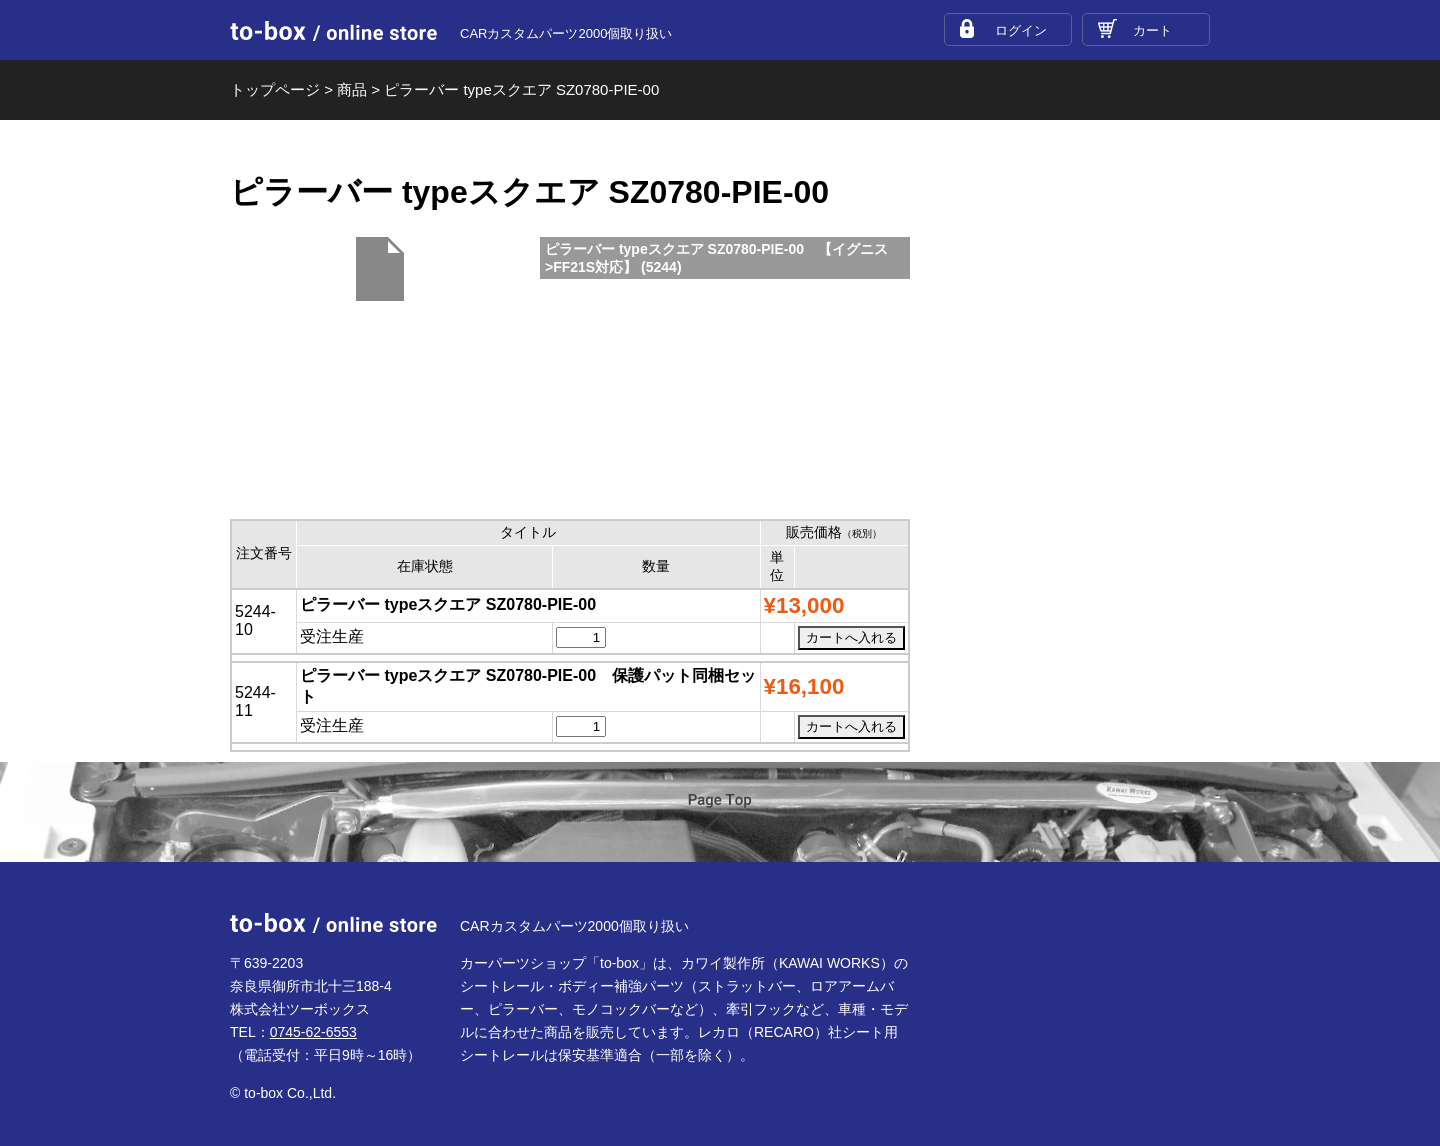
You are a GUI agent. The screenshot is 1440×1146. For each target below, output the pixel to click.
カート (1152, 30)
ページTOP (720, 813)
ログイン (1021, 30)
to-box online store (333, 31)
